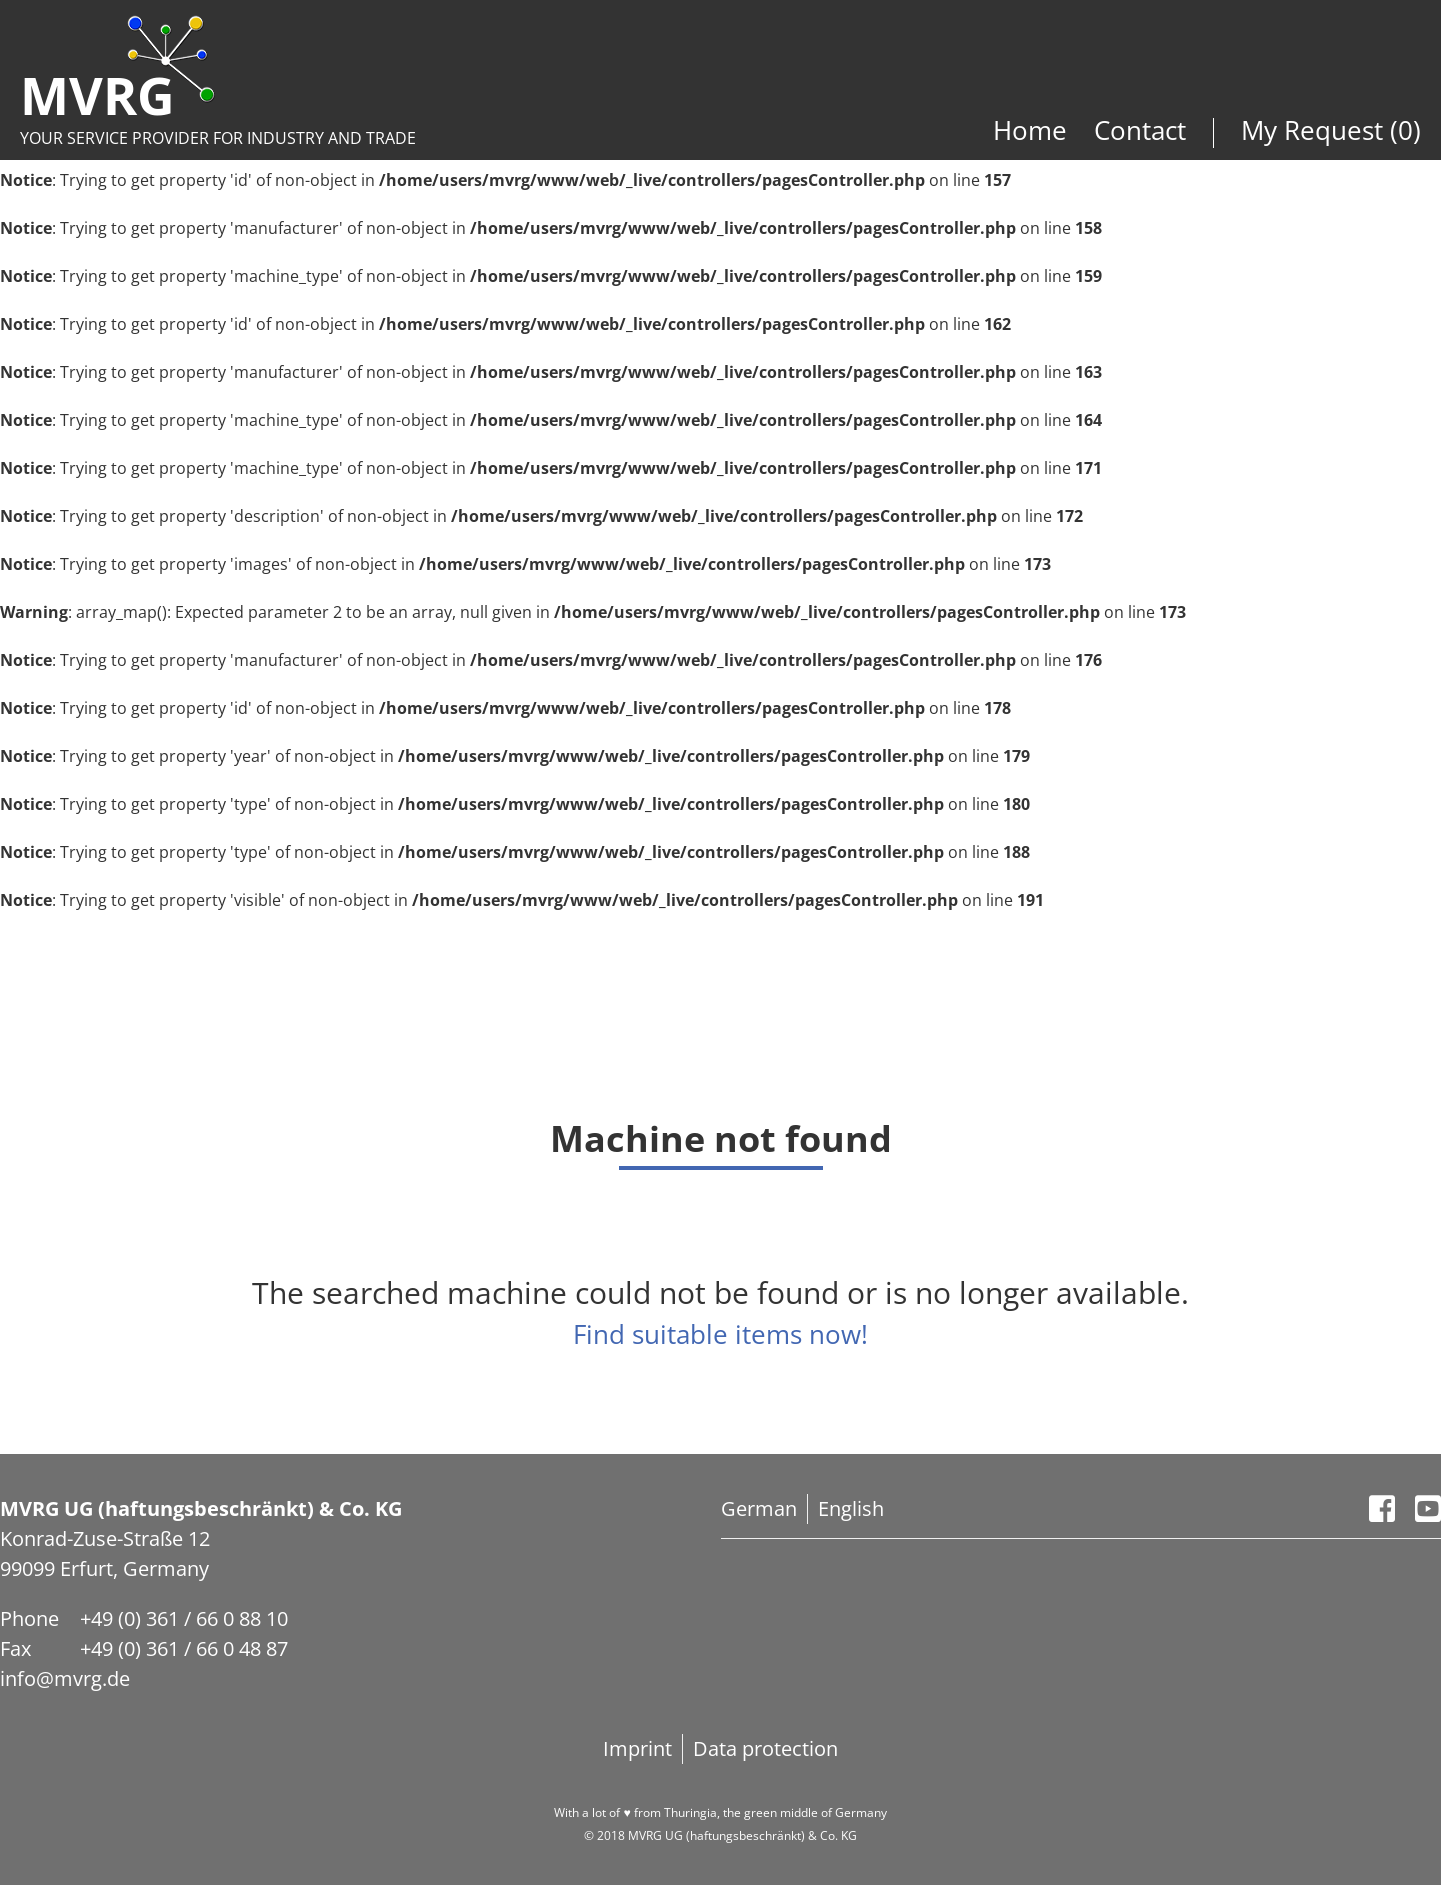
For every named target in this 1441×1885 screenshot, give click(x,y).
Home (1033, 130)
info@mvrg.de (65, 1678)
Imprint (637, 1748)
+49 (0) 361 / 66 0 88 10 (184, 1618)
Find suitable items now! (720, 1334)
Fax (15, 1648)
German (759, 1508)
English (851, 1508)
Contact (1140, 130)
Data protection (765, 1748)
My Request (1315, 130)
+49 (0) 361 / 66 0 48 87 (184, 1648)
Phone (29, 1618)
